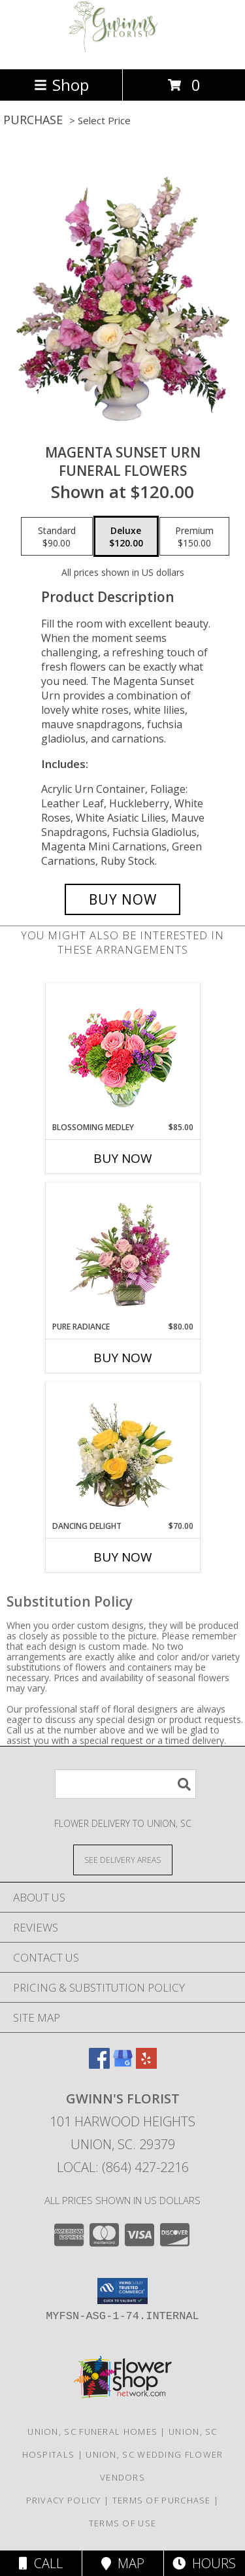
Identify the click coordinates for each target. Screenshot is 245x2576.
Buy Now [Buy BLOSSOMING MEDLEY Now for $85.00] (122, 1158)
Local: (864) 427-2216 (123, 2167)
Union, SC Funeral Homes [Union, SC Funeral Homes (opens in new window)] (92, 2431)
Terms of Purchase (161, 2500)
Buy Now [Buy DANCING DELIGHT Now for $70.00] (122, 1556)
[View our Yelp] (146, 2064)
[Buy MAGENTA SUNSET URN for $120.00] (123, 899)
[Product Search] (125, 1784)
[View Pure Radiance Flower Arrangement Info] (122, 1251)
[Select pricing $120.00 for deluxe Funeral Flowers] (126, 537)
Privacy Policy (63, 2500)
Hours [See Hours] (204, 2563)
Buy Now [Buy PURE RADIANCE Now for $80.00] (122, 1357)
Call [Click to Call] (41, 2563)
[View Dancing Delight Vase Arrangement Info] (122, 1451)
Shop (61, 84)
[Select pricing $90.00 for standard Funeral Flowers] (57, 537)
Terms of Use (123, 2523)
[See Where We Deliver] (122, 1859)
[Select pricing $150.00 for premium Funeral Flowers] (194, 537)
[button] (122, 2291)
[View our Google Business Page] (122, 2064)
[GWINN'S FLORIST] (122, 50)
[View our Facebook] (99, 2064)
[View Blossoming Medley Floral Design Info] (122, 1052)
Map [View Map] (122, 2563)
